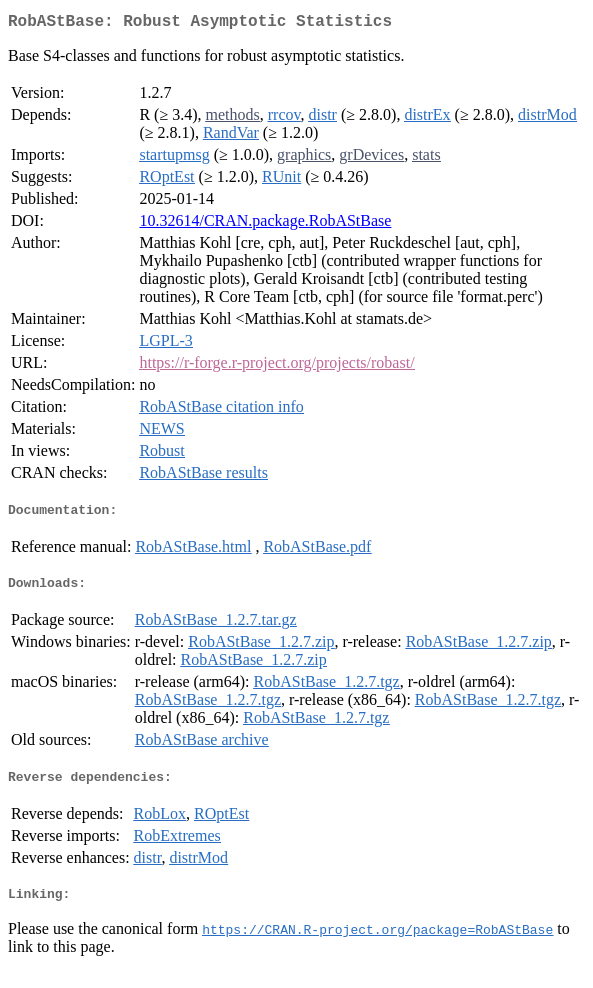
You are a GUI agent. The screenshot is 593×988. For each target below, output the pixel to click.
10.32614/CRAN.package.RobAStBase (265, 224)
